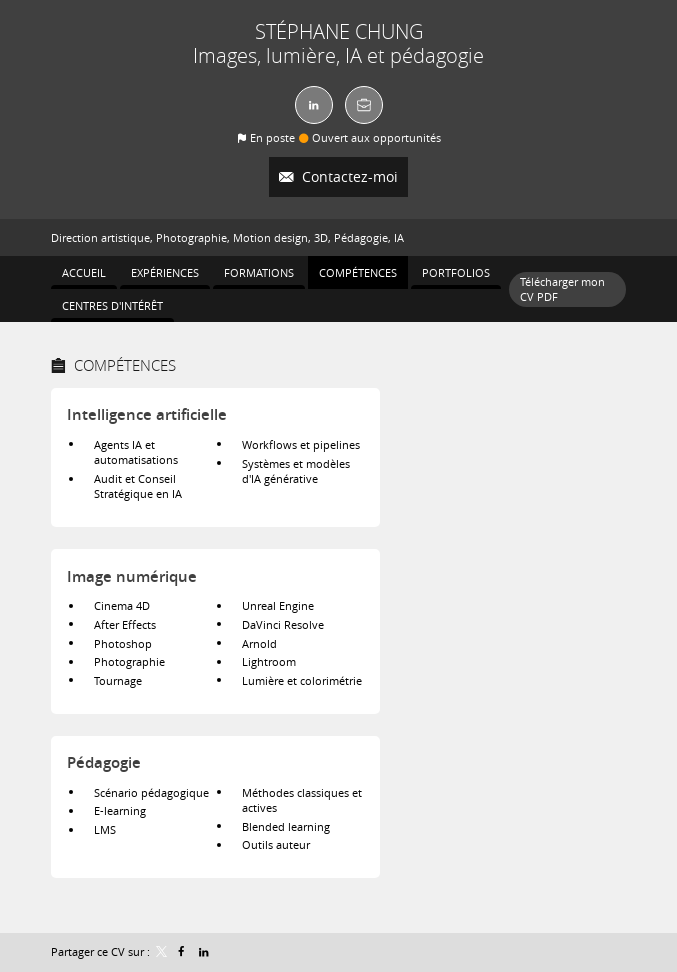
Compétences (125, 365)
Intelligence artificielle (147, 414)
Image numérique (132, 576)
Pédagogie (104, 762)
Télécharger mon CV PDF (562, 289)
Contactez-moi (348, 176)
